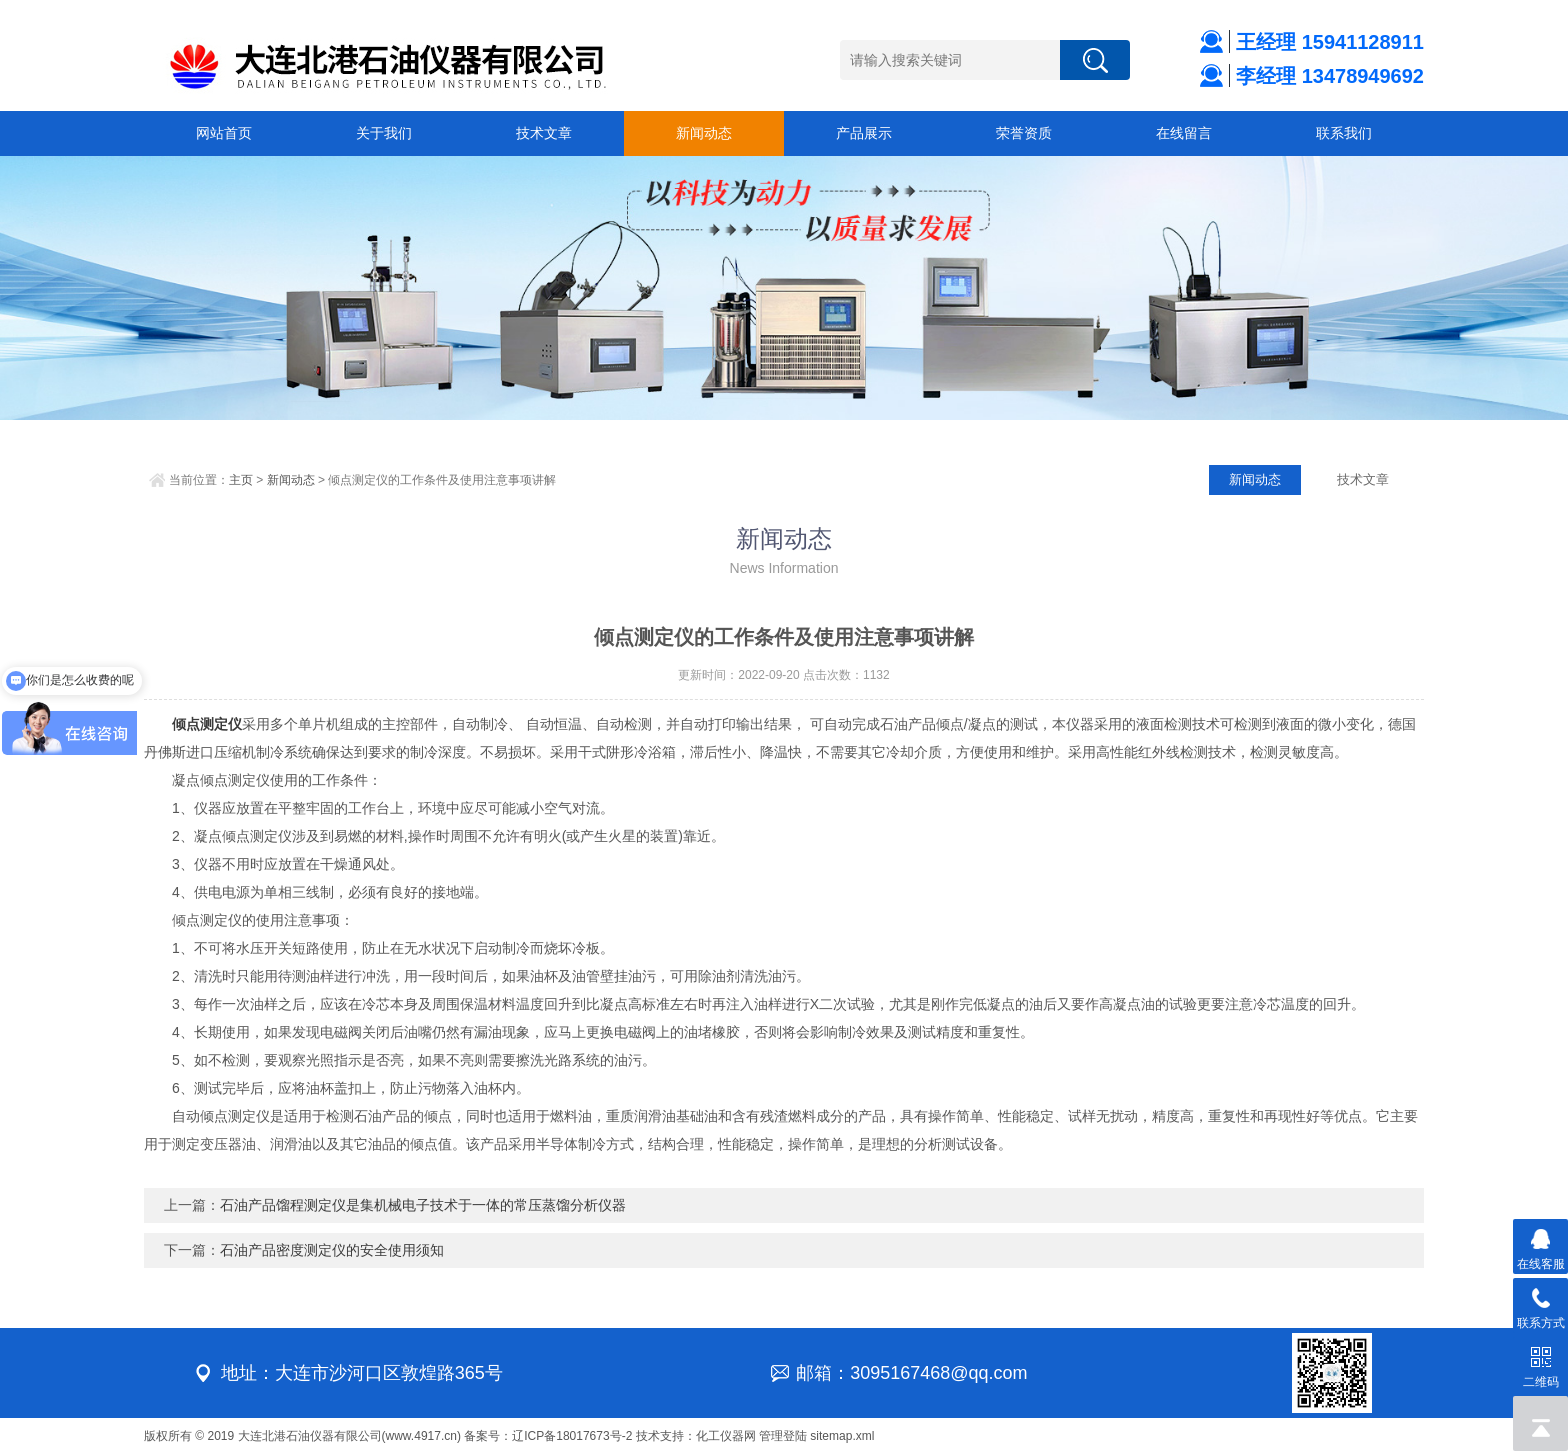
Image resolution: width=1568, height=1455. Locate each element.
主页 (241, 480)
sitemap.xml (842, 1436)
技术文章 (544, 133)
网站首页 (224, 133)
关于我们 (384, 133)
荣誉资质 (1024, 133)
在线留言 (1184, 133)
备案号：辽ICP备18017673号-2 (548, 1436)
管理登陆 (783, 1436)
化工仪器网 (726, 1436)
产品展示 (864, 133)
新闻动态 (704, 133)
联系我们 (1344, 133)
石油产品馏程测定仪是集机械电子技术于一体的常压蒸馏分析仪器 (423, 1205)
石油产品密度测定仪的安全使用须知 (332, 1250)
